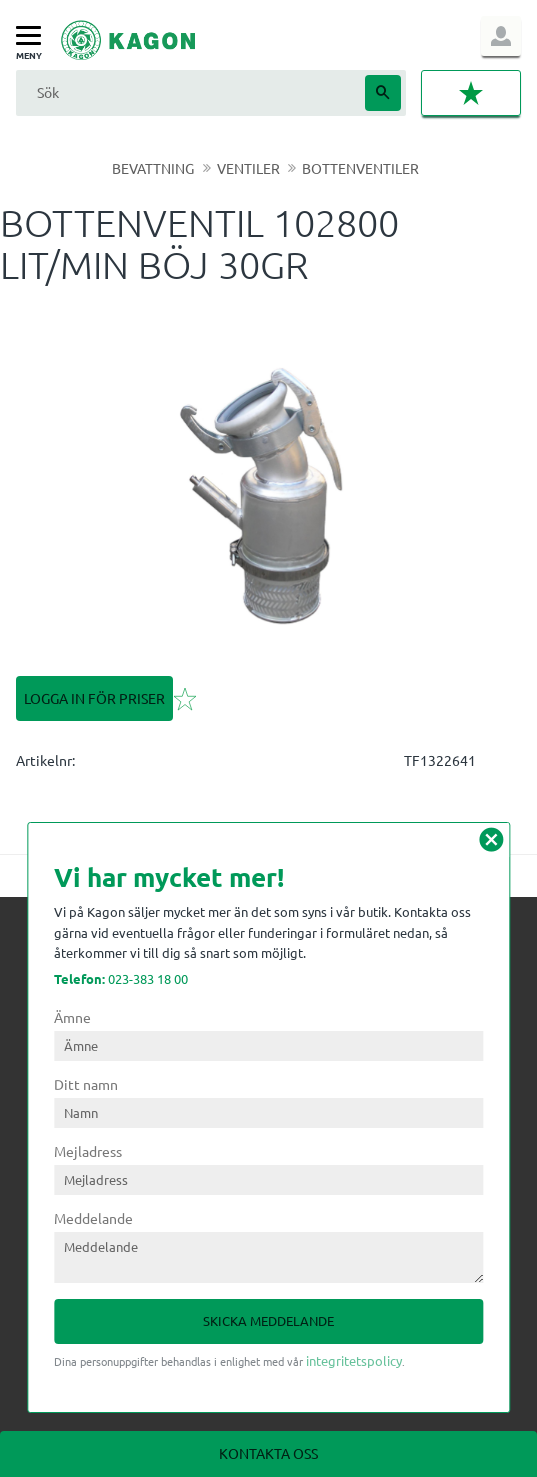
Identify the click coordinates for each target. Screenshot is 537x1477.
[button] (33, 36)
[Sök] (383, 93)
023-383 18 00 (121, 978)
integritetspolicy (354, 1360)
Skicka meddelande (268, 1320)
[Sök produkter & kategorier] (188, 92)
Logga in (501, 36)
